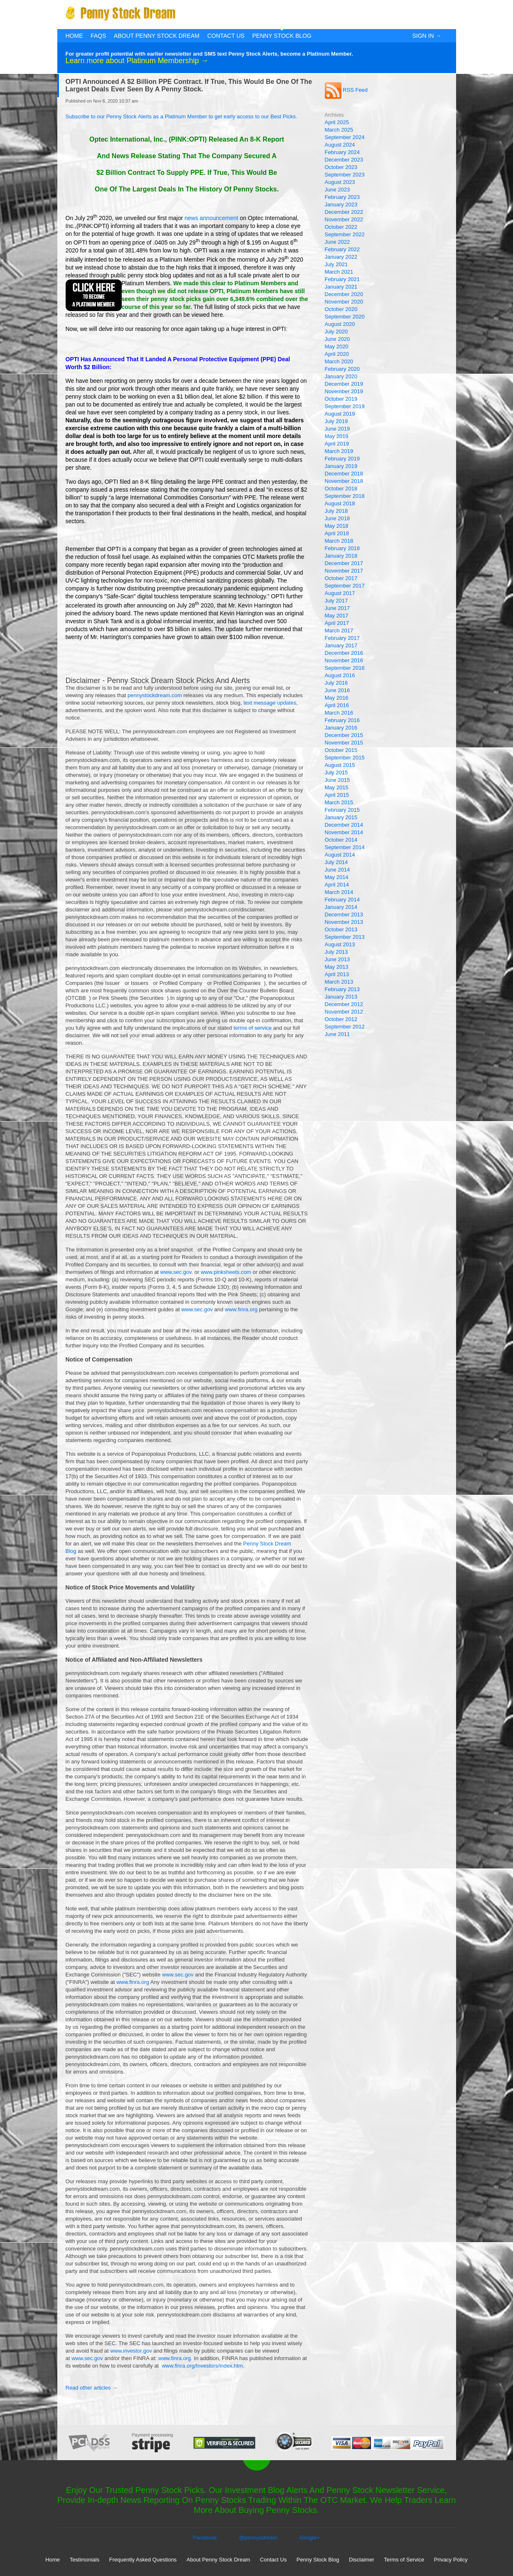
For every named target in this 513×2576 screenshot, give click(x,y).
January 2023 (341, 204)
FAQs (98, 35)
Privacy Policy (451, 2559)
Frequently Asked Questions (143, 2559)
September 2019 (345, 406)
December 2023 (344, 160)
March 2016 (339, 713)
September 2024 (345, 137)
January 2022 (341, 257)
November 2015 (344, 742)
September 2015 (345, 757)
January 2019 (341, 466)
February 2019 (342, 458)
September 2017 (345, 586)
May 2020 (337, 346)
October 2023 (341, 167)
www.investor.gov (131, 2351)
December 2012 (344, 1004)
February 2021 (342, 279)
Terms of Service (404, 2559)
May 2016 (337, 698)
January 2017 (341, 645)
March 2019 (339, 451)
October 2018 (341, 488)
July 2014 (336, 862)
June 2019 (337, 429)
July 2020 (336, 331)
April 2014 (337, 885)
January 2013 (341, 997)
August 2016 (340, 675)
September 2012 (345, 1027)
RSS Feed (346, 90)
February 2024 (342, 152)
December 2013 (344, 914)
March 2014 (339, 892)
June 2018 (337, 518)
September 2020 (345, 316)
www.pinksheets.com (226, 1272)
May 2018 (337, 526)
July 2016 (336, 683)
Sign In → (426, 35)
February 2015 (342, 810)
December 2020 (344, 294)
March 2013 (339, 982)
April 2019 (337, 444)
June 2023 (337, 189)
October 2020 (341, 309)
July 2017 (336, 600)
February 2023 (342, 197)
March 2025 (339, 130)
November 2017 (344, 571)
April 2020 (337, 354)
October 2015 (341, 750)
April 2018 (337, 533)
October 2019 (341, 399)
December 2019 (344, 384)
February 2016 (342, 720)
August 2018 (340, 503)
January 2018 (341, 556)
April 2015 (337, 795)
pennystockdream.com (155, 695)
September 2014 (345, 847)
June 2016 (337, 690)
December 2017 (344, 563)
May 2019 (337, 436)
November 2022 (344, 219)
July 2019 (336, 421)
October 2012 (341, 1019)
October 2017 (341, 578)
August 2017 (340, 593)
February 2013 (342, 989)
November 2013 (344, 922)
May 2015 (337, 787)
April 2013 (337, 974)
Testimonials (85, 2559)
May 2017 (337, 615)
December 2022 (344, 212)
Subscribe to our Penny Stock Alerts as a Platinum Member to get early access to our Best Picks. (181, 116)
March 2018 (339, 541)
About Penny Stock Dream (156, 35)
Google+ (309, 2537)
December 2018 (344, 473)
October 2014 (341, 840)
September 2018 (345, 496)
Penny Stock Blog (282, 35)
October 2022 (341, 227)
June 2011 (337, 1034)
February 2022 (342, 249)
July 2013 (336, 952)
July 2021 (336, 264)
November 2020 (344, 302)
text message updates (269, 703)
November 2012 (344, 1012)
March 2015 (339, 802)
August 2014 (340, 855)
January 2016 (341, 728)
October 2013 (341, 929)
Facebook (205, 2537)
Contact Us (226, 35)
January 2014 (341, 907)
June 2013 (337, 959)
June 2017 (337, 608)
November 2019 (344, 391)
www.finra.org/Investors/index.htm (202, 2366)
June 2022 (337, 242)
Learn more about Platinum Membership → (137, 60)
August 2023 (340, 182)
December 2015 (344, 735)
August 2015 (340, 765)
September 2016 (345, 668)
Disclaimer (361, 2559)
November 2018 (344, 481)
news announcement (211, 218)
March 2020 (339, 361)
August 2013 (340, 944)
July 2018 (336, 511)
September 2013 (345, 937)
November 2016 (344, 660)
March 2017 (339, 630)
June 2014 (337, 870)
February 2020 (342, 369)
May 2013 (337, 967)
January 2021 (341, 287)
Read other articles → (92, 2388)
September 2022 (345, 234)
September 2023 (345, 174)
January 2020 (341, 376)
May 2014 (337, 877)
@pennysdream (258, 2537)
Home (74, 35)
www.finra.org (241, 1309)
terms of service (252, 1028)
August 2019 (340, 414)
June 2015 (337, 780)
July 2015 (336, 772)
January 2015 (341, 817)
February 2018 (342, 548)
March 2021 (339, 272)
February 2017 (342, 638)
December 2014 (344, 825)
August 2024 (340, 145)
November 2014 (344, 832)
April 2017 (337, 623)
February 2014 (342, 899)
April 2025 (337, 122)
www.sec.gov (175, 1272)
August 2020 (340, 324)
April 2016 (337, 705)
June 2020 (337, 339)
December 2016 (344, 653)
